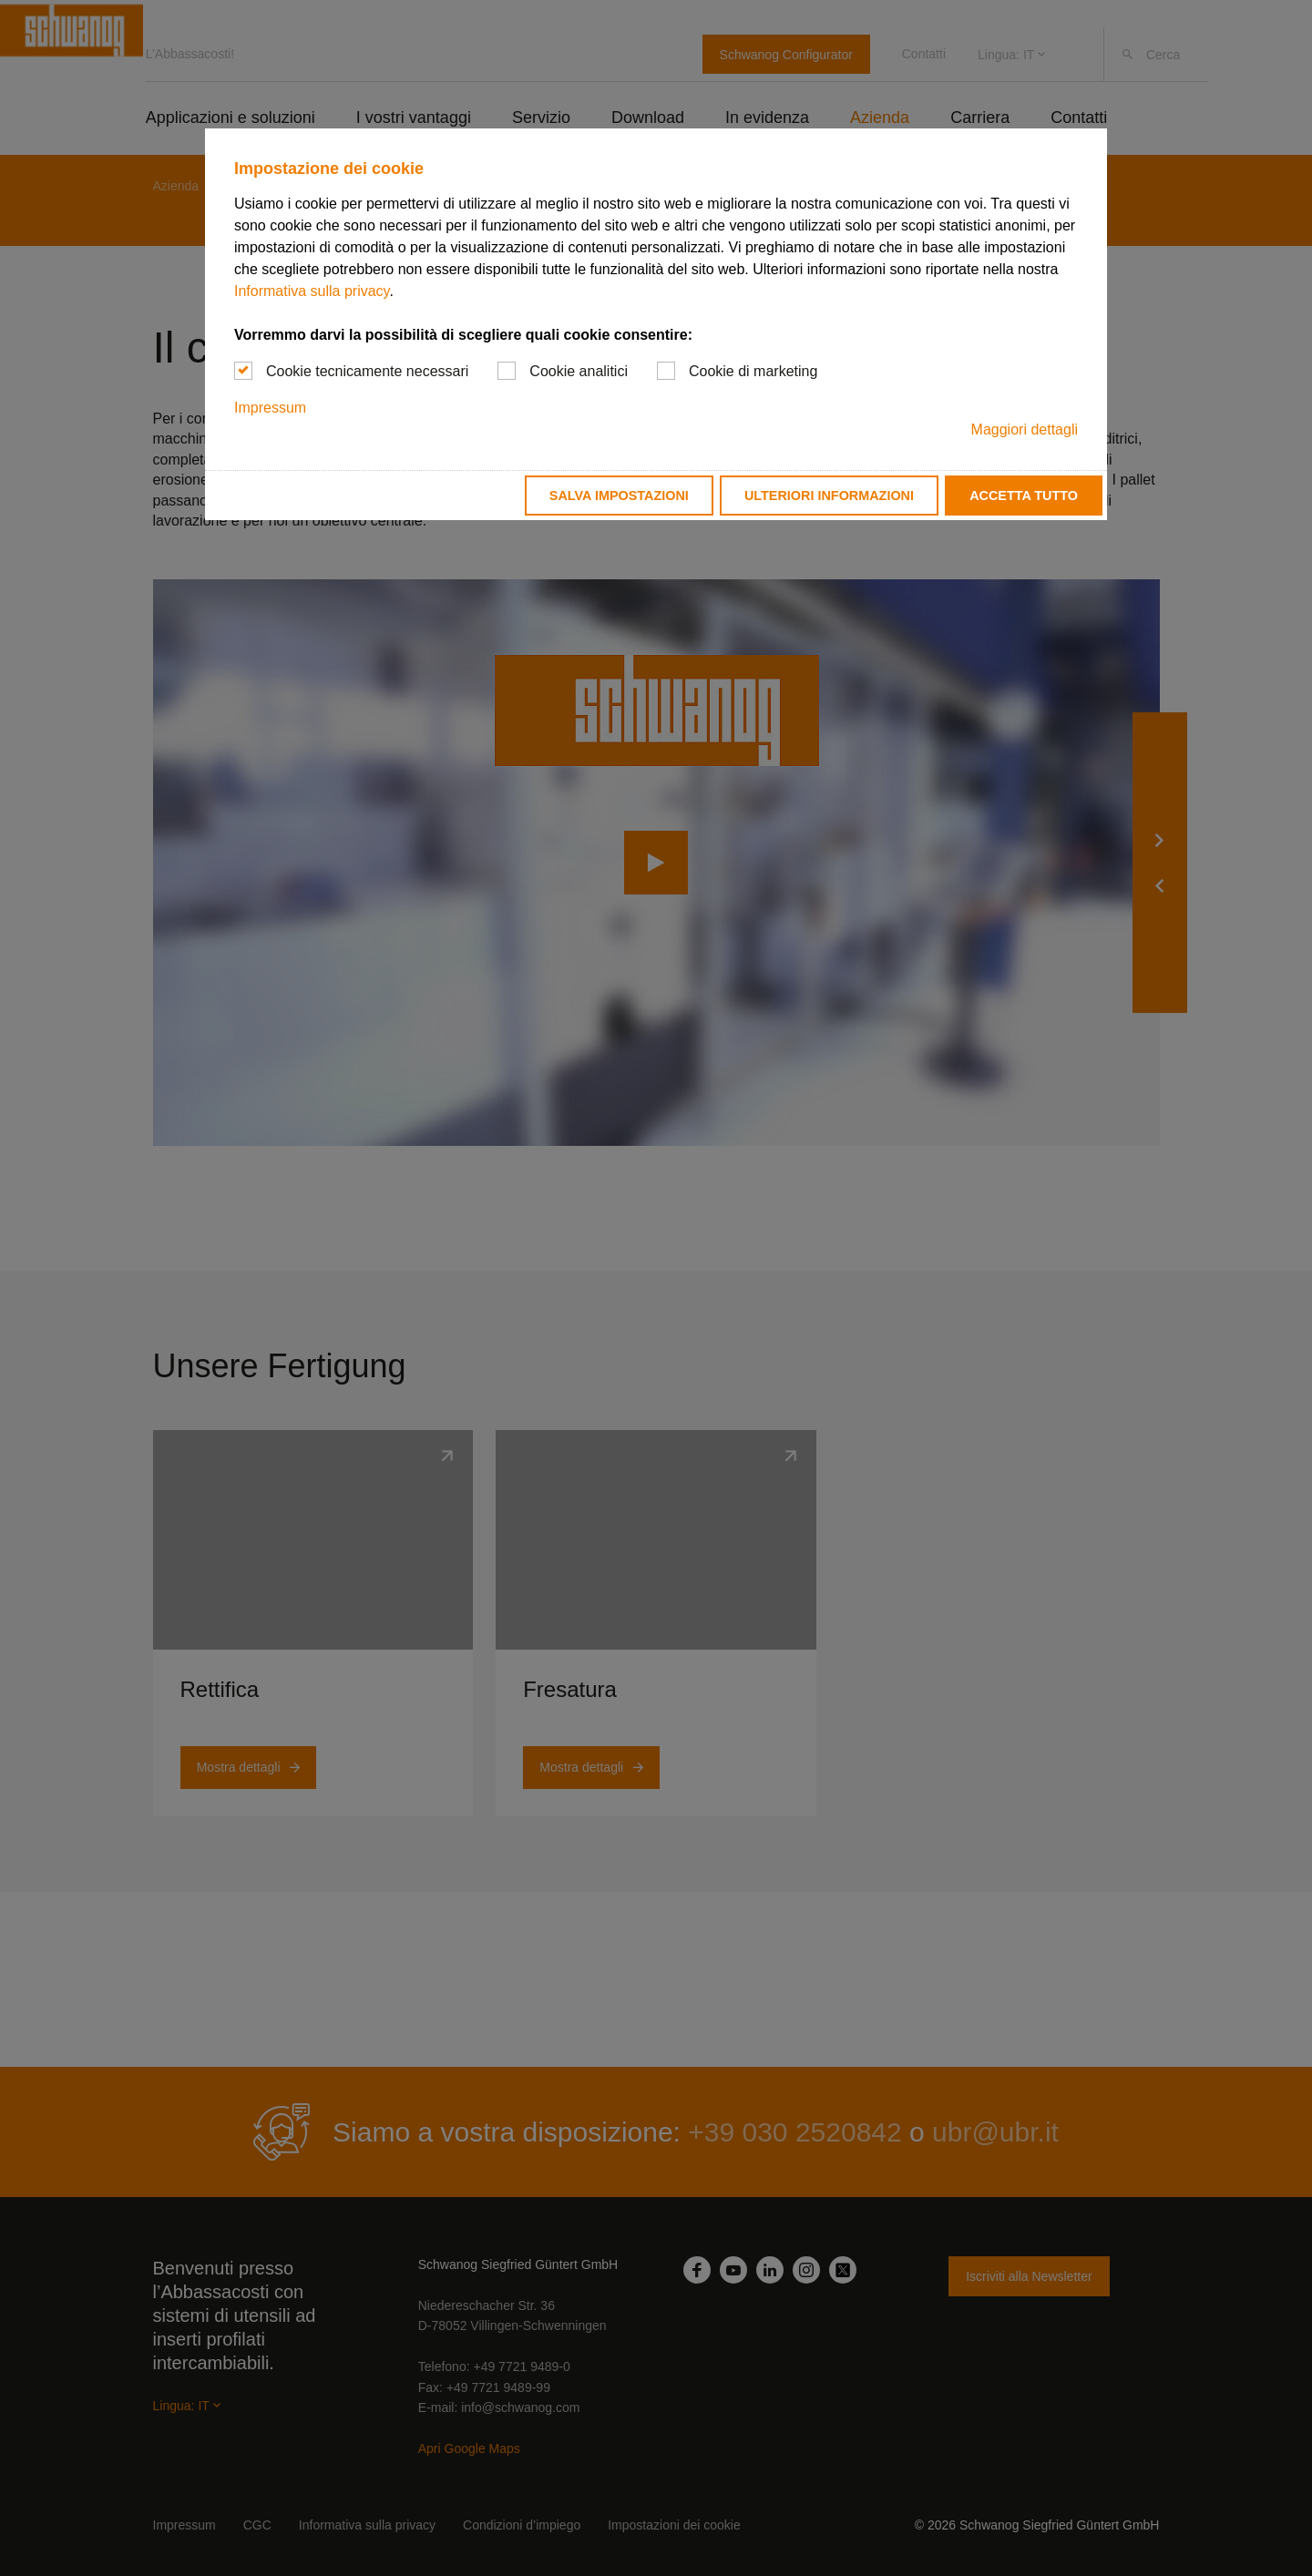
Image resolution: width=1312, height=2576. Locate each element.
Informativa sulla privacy (311, 291)
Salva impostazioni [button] (619, 495)
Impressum (270, 407)
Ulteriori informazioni (829, 495)
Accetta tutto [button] (1023, 495)
